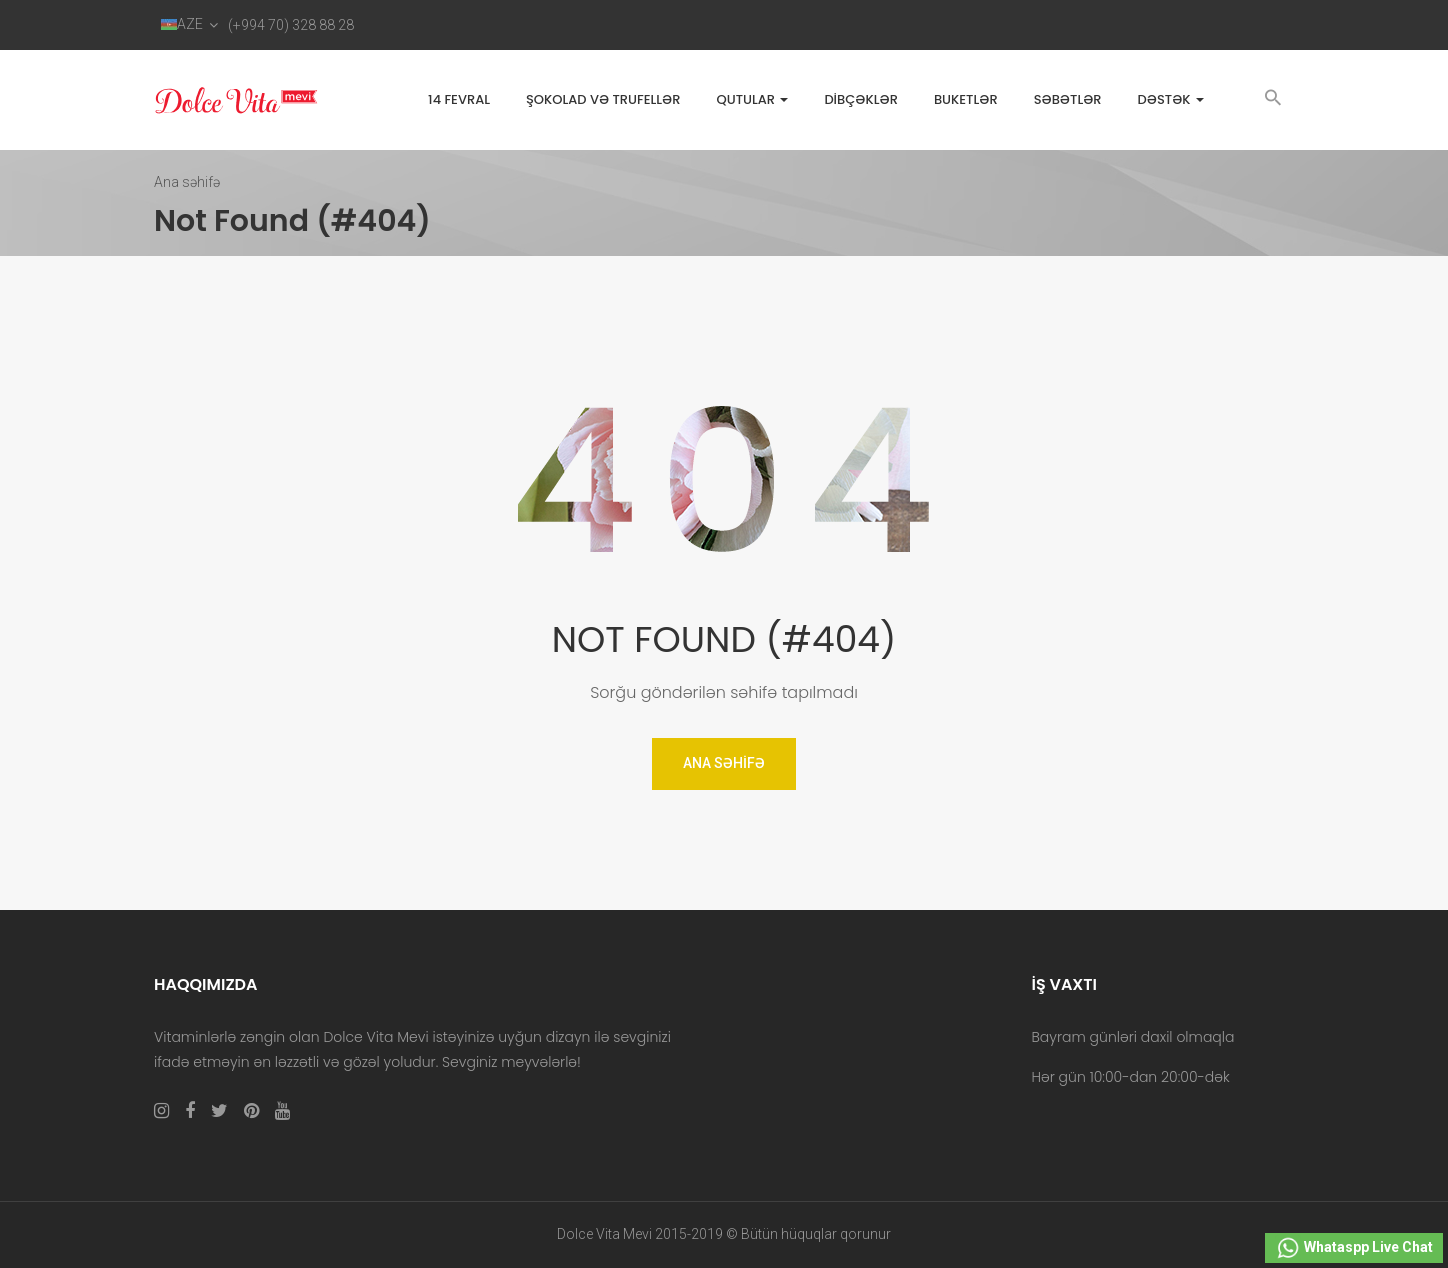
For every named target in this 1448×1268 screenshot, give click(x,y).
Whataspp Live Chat (1354, 1248)
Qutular (752, 99)
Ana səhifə (187, 182)
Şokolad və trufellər (603, 99)
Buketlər (966, 99)
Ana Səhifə (724, 763)
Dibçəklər (861, 99)
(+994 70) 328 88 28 (291, 25)
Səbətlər (1068, 99)
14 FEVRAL (459, 99)
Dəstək (1171, 99)
